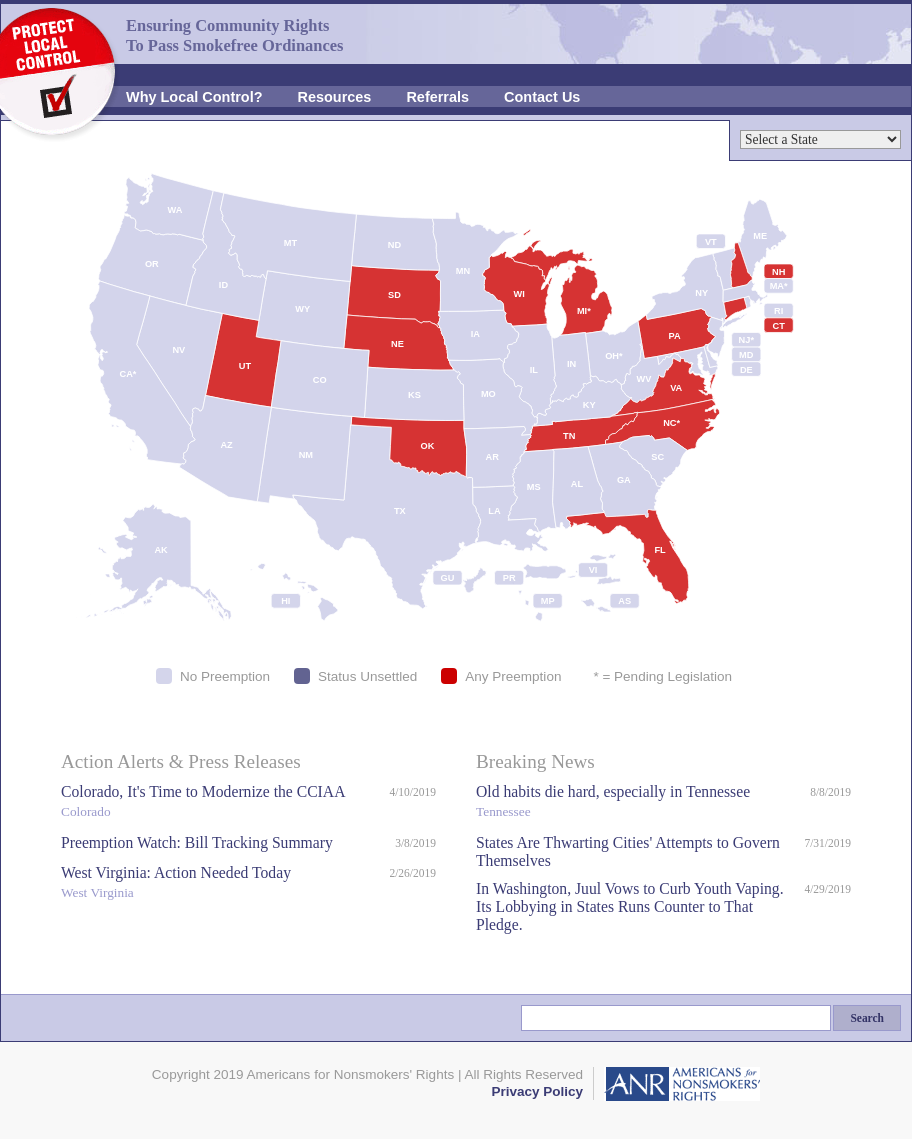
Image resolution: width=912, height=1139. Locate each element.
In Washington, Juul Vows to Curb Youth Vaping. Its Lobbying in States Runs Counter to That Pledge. (630, 906)
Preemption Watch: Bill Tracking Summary (197, 842)
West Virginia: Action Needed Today (220, 884)
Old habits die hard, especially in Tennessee (638, 803)
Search (867, 1018)
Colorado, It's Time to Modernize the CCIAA (220, 803)
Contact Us (542, 97)
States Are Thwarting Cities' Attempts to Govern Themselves (628, 851)
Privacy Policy (537, 1091)
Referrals (437, 97)
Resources (335, 97)
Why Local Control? (194, 97)
